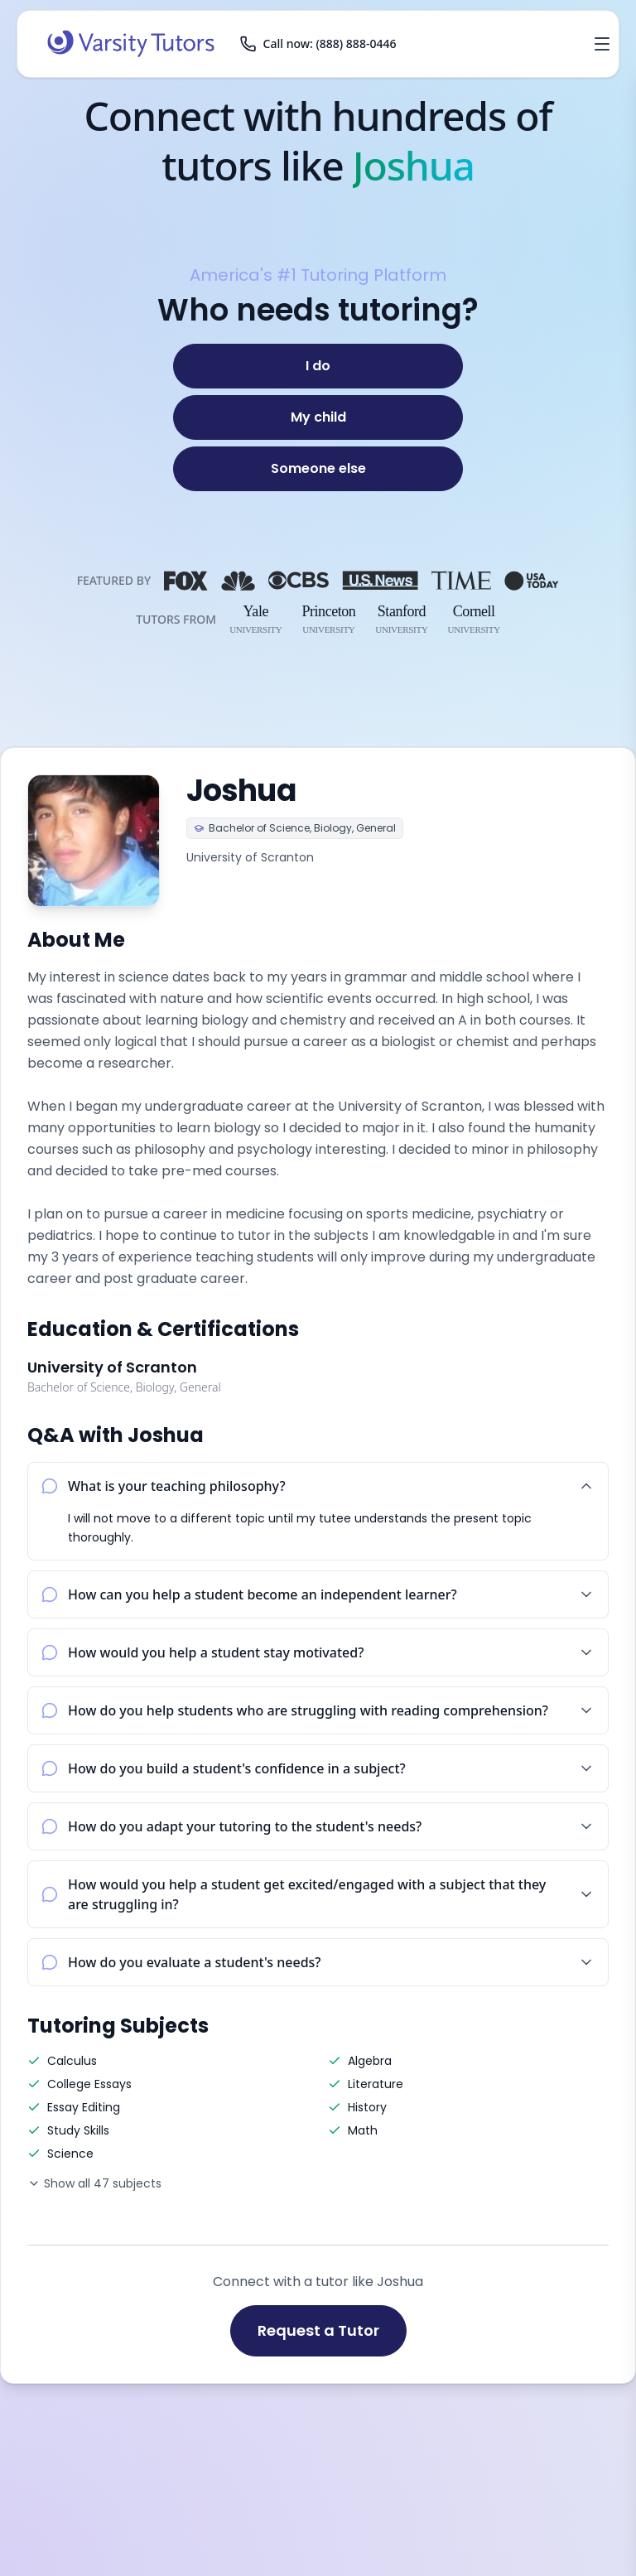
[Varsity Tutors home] (131, 44)
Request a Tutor (318, 2330)
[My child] (318, 417)
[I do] (318, 366)
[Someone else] (318, 468)
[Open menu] (602, 43)
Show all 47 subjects (94, 2183)
